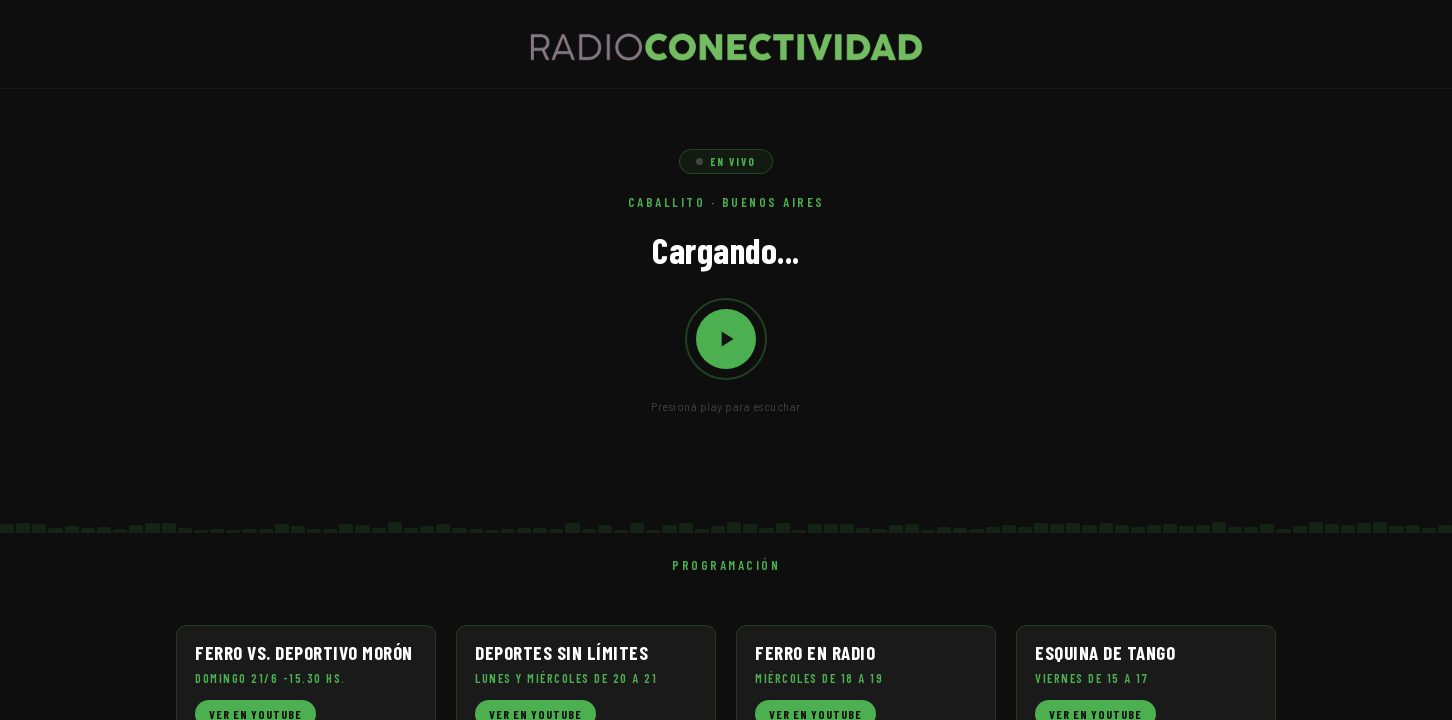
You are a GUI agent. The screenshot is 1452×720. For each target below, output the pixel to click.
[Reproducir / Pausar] (726, 339)
